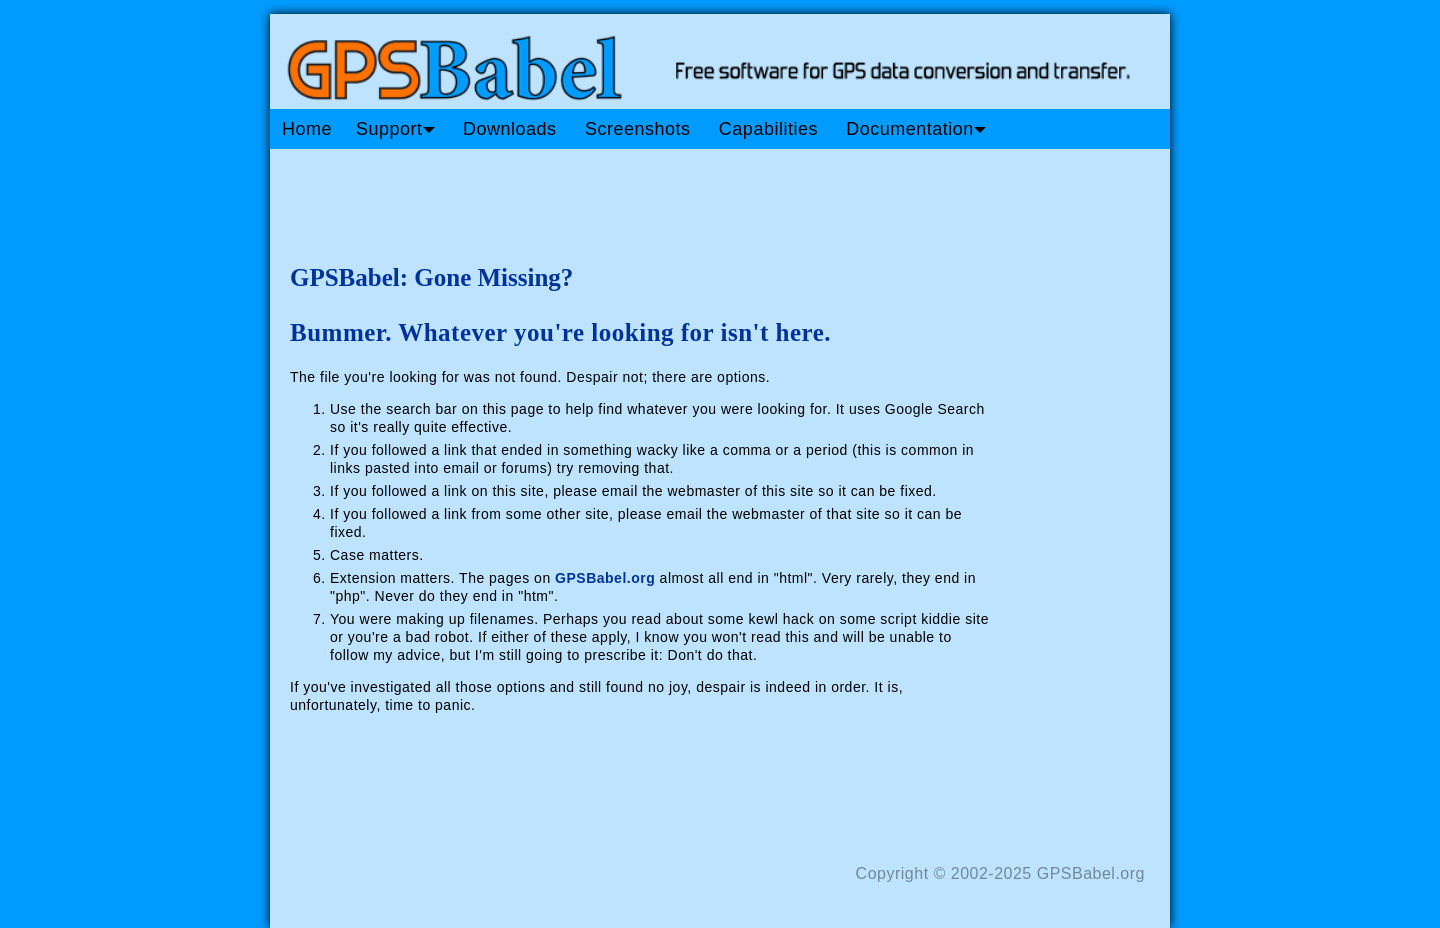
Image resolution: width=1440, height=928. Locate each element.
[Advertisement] (650, 198)
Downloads (510, 129)
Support (395, 129)
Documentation (916, 129)
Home (307, 129)
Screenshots (638, 129)
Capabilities (768, 129)
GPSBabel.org (605, 578)
